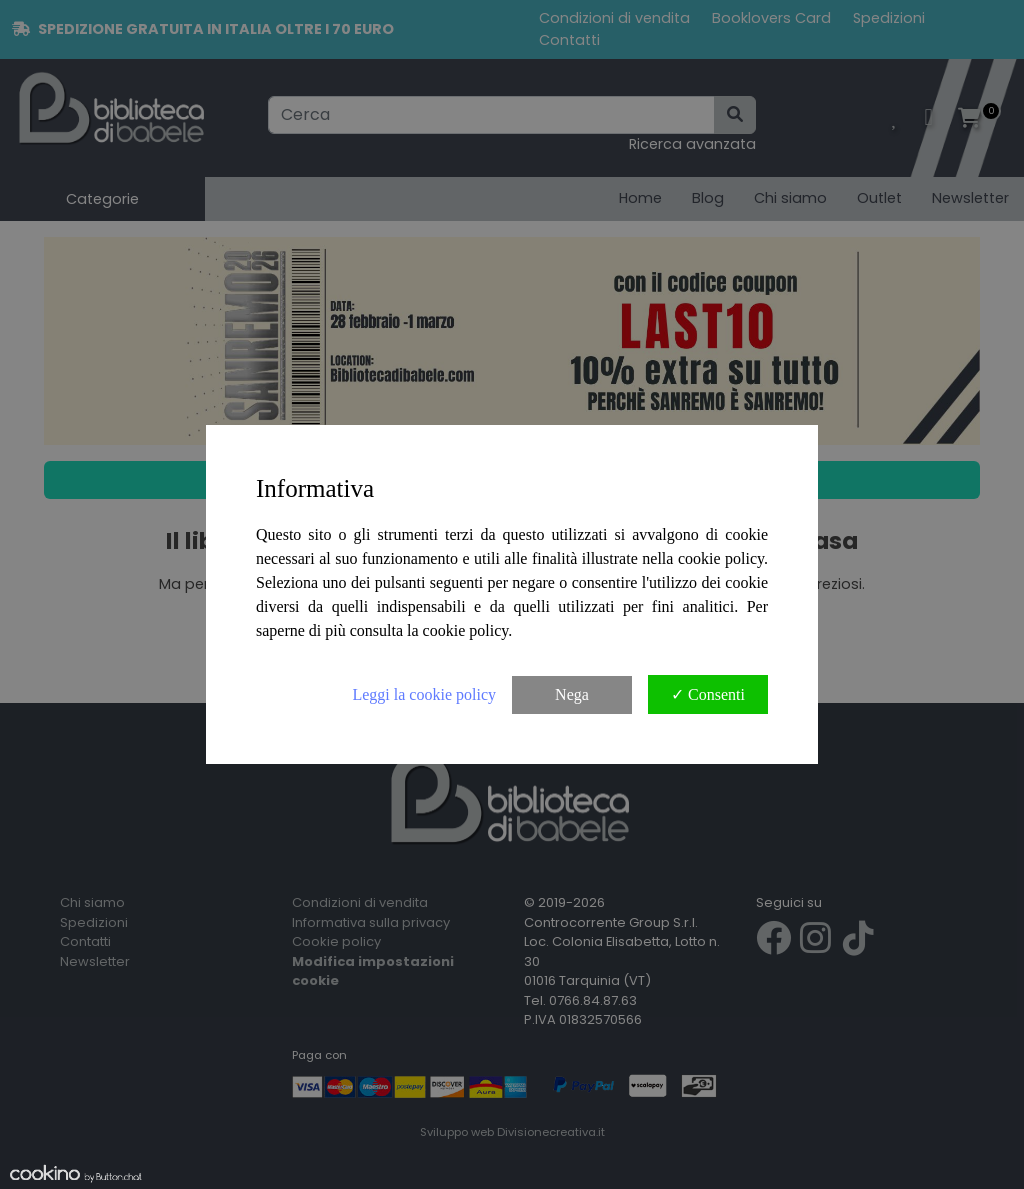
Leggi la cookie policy (424, 694)
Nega (572, 694)
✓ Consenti (708, 694)
